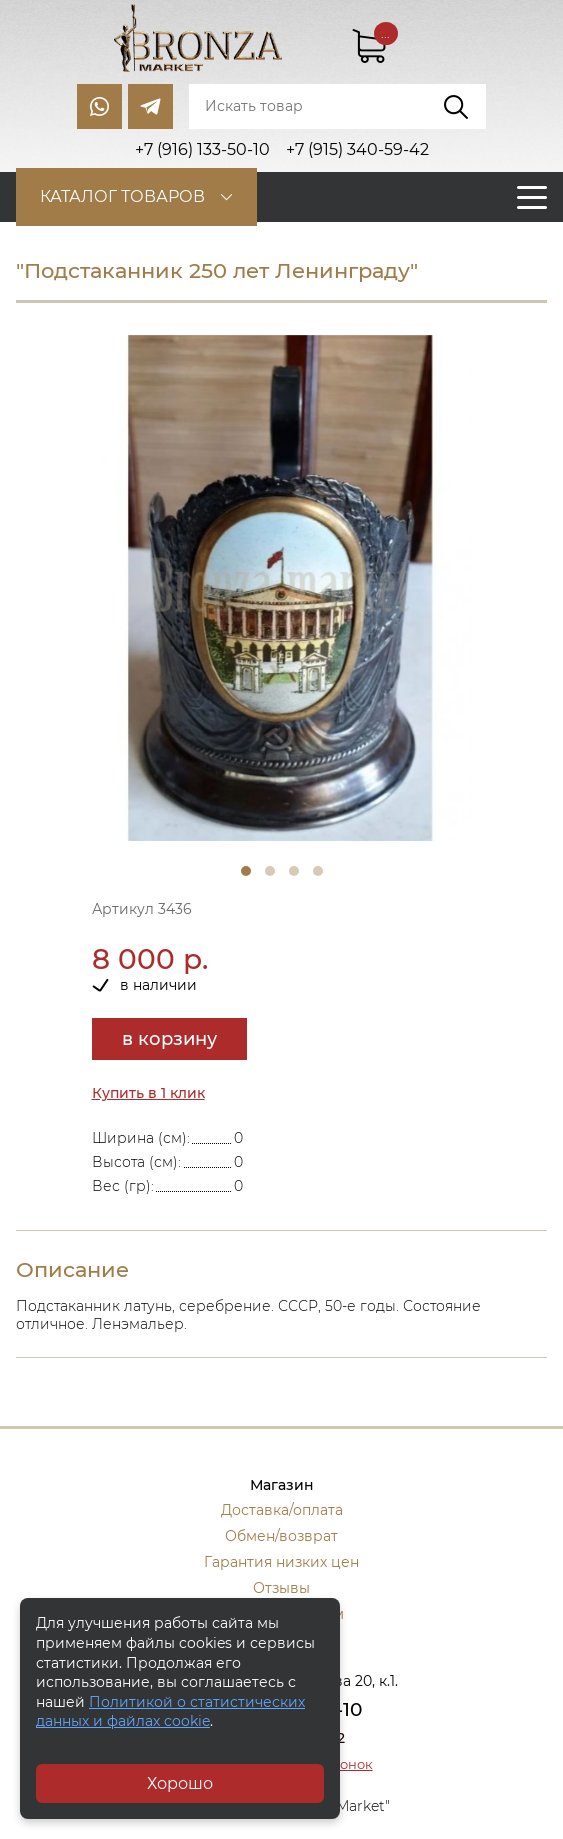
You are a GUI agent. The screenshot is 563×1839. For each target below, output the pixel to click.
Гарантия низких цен (281, 1562)
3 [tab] (294, 871)
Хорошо (180, 1783)
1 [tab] (246, 871)
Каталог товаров (122, 196)
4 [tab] (318, 871)
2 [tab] (270, 871)
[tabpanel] (282, 588)
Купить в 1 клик (148, 1093)
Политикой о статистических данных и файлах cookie (170, 1712)
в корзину (169, 1039)
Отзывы (281, 1588)
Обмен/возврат (281, 1536)
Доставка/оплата (282, 1510)
